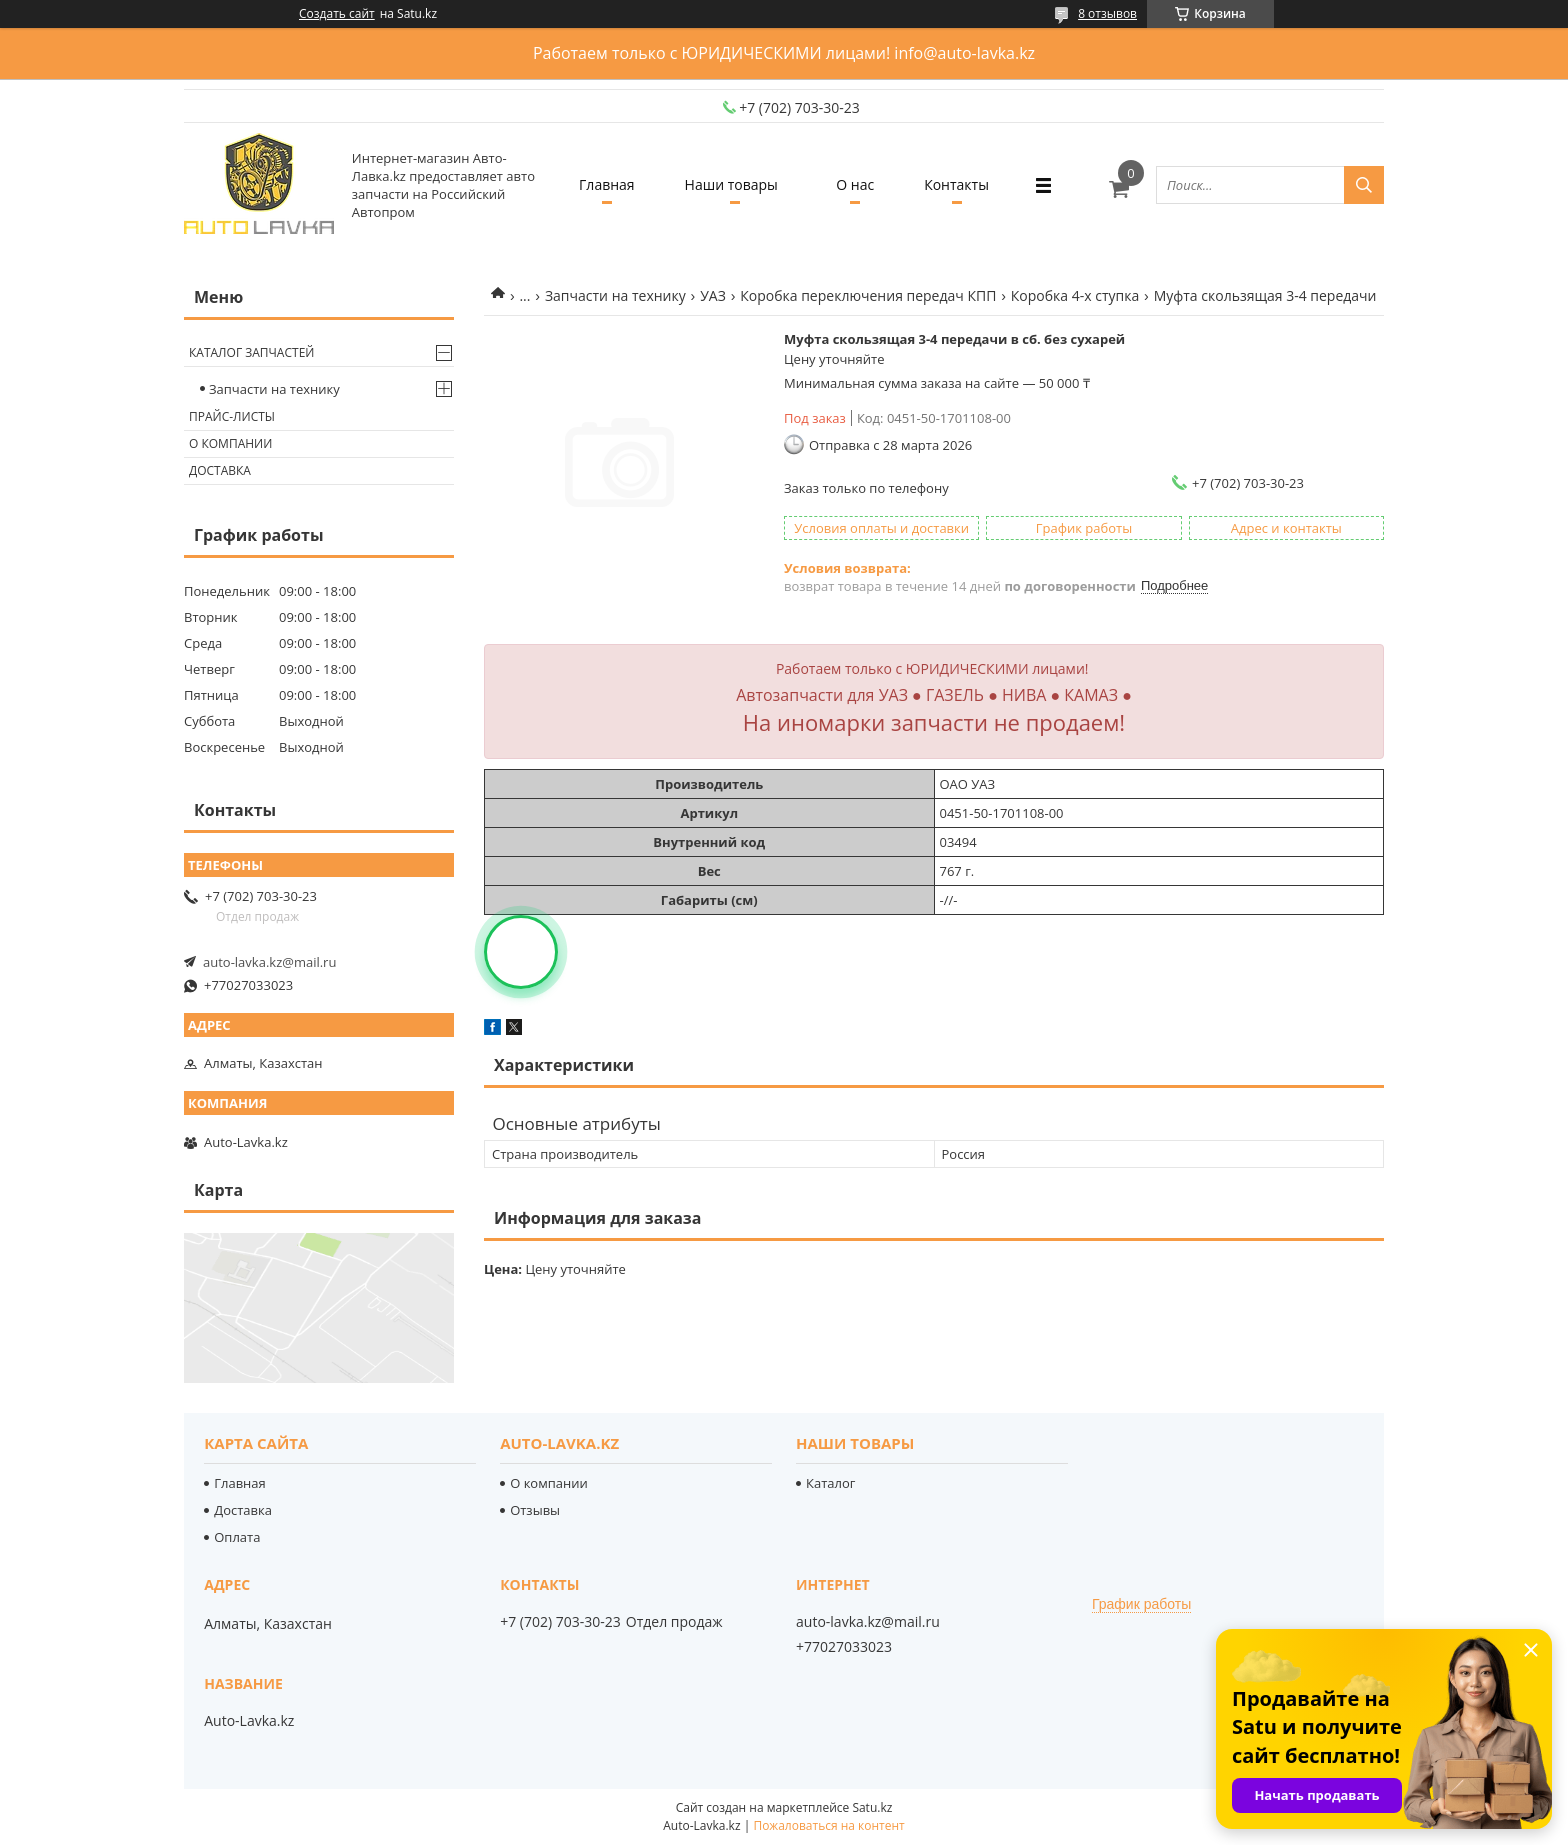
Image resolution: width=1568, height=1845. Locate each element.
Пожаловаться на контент (828, 1825)
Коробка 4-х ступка (1075, 295)
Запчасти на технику (615, 295)
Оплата (237, 1537)
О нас (855, 184)
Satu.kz (872, 1807)
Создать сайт (337, 14)
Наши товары (731, 184)
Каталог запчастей (251, 352)
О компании (230, 443)
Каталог (830, 1483)
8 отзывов (1107, 13)
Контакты (956, 184)
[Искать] (1364, 185)
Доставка (220, 470)
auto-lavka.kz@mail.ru (269, 962)
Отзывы (535, 1510)
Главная (607, 184)
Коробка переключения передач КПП (868, 295)
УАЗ (713, 295)
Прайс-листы (232, 416)
